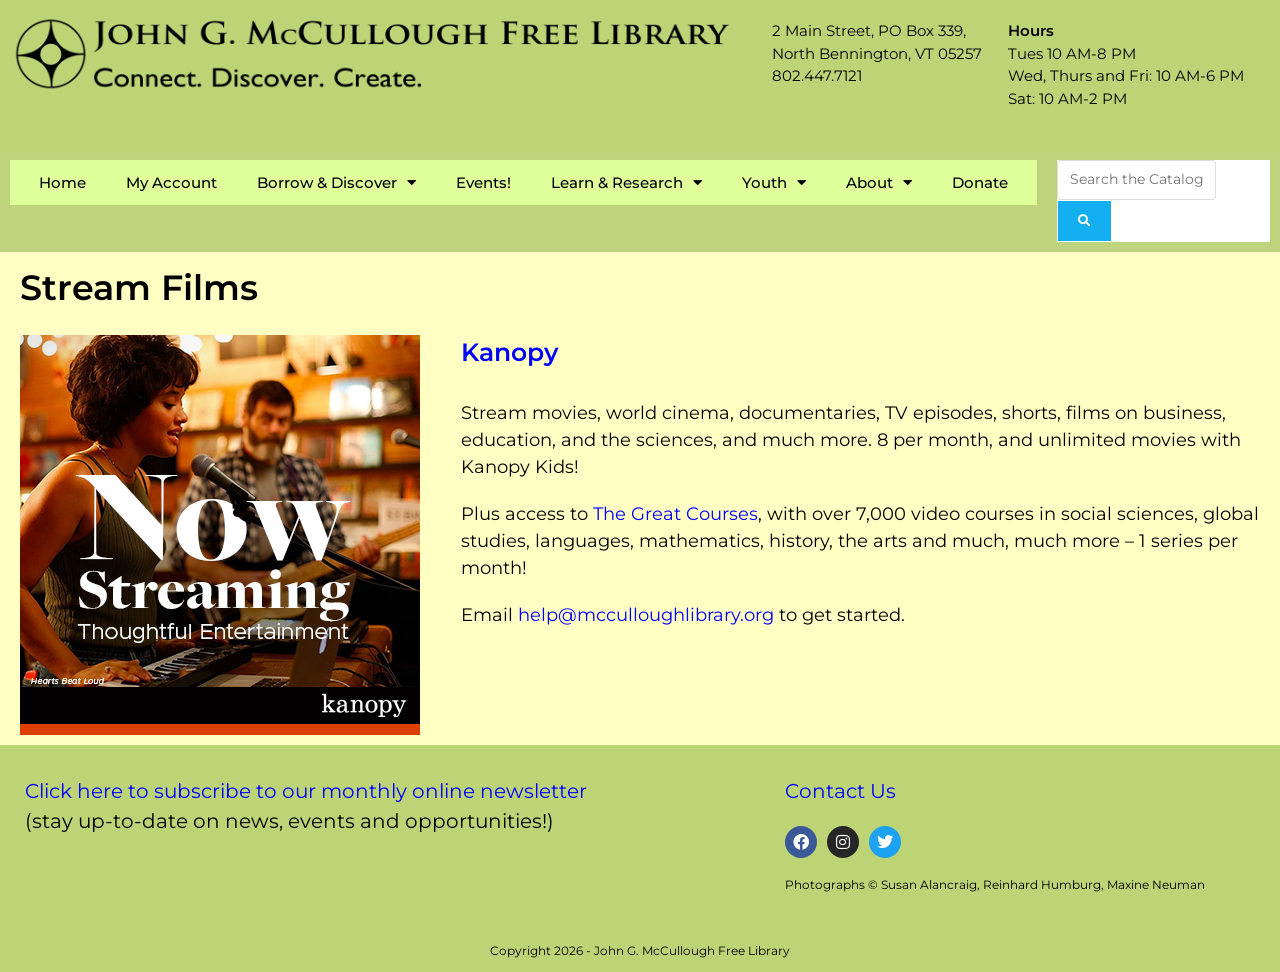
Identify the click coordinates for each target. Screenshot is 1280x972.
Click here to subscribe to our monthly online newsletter (306, 791)
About (879, 182)
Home (62, 182)
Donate (980, 182)
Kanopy (509, 352)
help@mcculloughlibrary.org (646, 615)
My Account (171, 182)
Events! (483, 182)
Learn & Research (626, 182)
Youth (774, 182)
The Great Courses (675, 514)
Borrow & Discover (336, 182)
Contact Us (840, 791)
